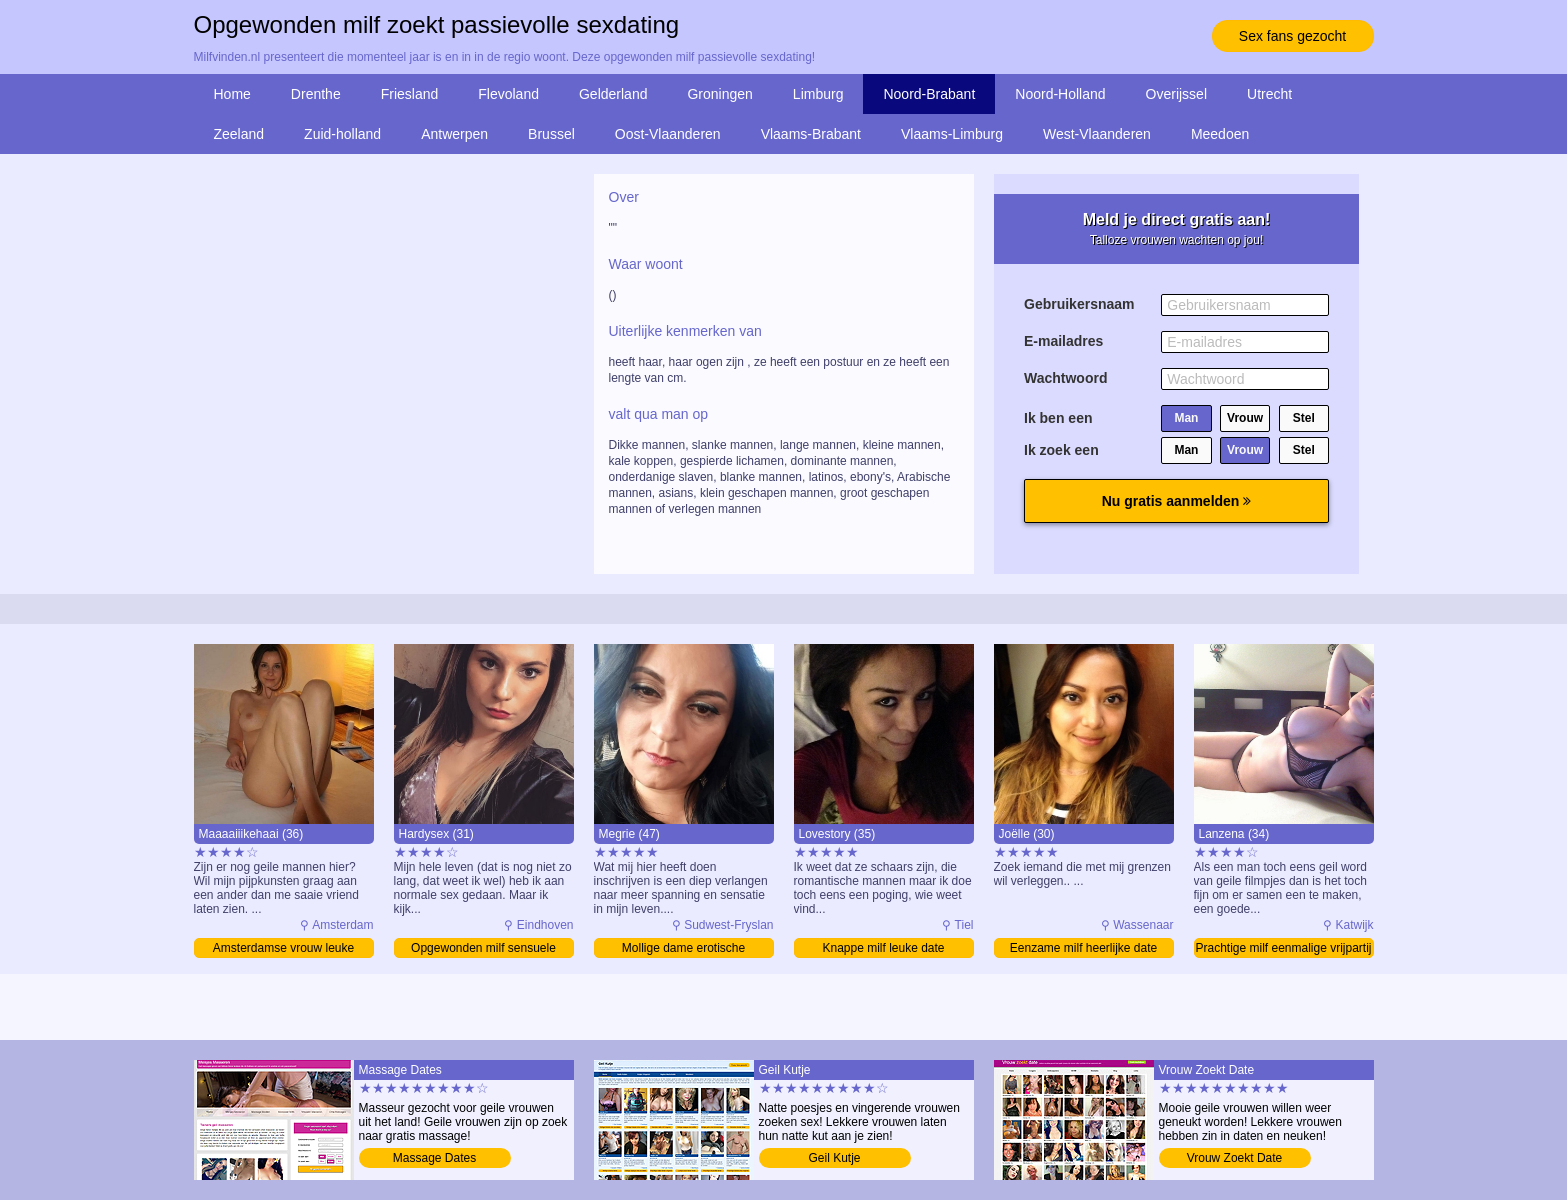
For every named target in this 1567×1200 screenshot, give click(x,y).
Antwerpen (454, 134)
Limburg (818, 94)
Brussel (551, 134)
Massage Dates (434, 1158)
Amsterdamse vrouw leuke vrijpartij (283, 949)
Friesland (410, 94)
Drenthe (316, 94)
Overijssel (1176, 94)
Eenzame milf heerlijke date (1083, 948)
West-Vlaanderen (1097, 134)
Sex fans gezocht (1292, 36)
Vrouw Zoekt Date (1235, 1158)
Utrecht (1269, 94)
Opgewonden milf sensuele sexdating (483, 949)
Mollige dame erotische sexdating (683, 949)
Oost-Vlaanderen (668, 134)
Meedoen (1220, 134)
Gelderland (613, 94)
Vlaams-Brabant (811, 134)
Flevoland (508, 94)
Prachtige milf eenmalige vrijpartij (1283, 948)
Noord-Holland (1060, 94)
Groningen (719, 94)
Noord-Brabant (929, 94)
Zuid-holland (342, 134)
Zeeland (239, 134)
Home (232, 94)
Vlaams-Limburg (952, 134)
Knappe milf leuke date (883, 948)
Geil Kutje (834, 1158)
